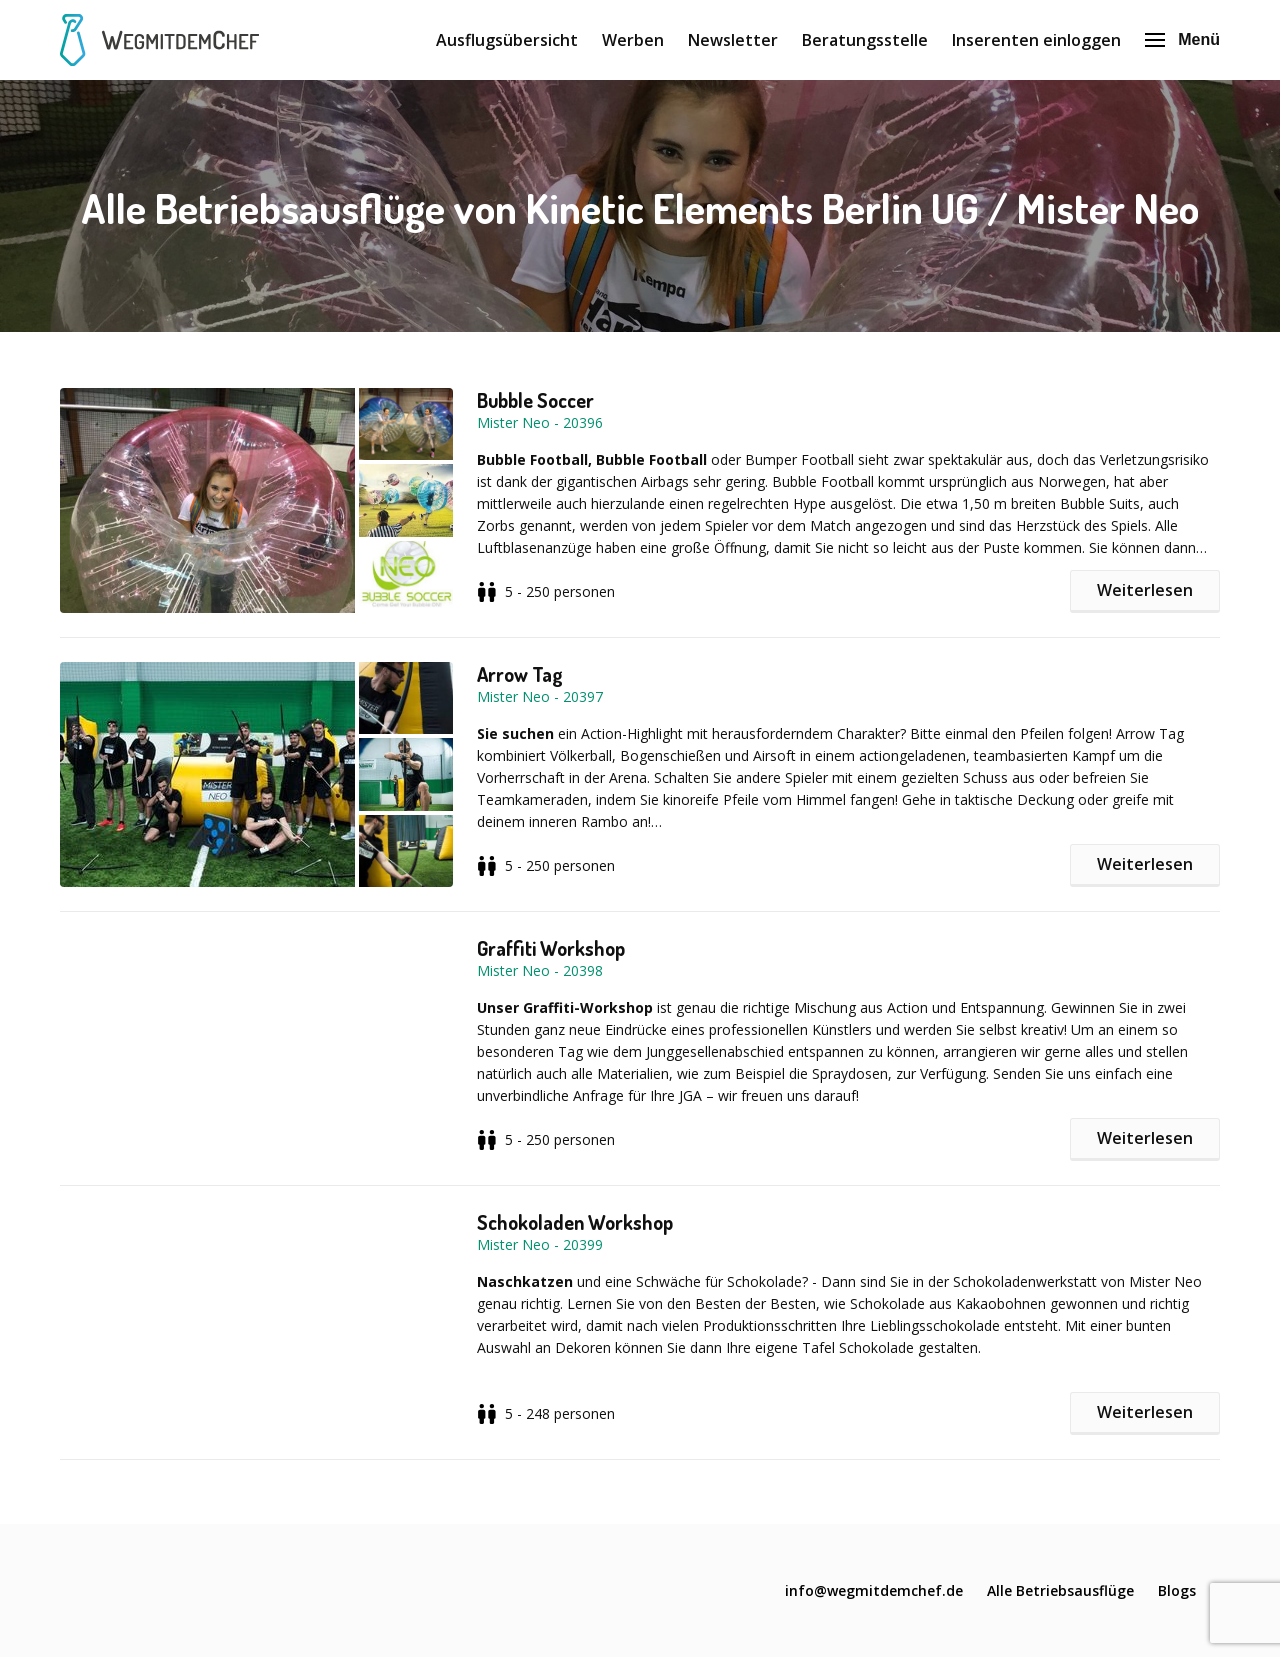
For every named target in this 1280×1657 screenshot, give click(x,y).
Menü (1182, 39)
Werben (633, 40)
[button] (268, 500)
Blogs (1177, 1590)
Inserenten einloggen (1036, 40)
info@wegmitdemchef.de (874, 1590)
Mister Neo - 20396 (540, 422)
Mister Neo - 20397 (540, 696)
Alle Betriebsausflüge (1060, 1590)
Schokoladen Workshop (575, 1222)
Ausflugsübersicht (507, 40)
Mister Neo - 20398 (540, 970)
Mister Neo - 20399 (540, 1244)
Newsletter (733, 40)
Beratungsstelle (865, 40)
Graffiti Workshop (551, 948)
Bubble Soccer (535, 400)
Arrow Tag (520, 674)
